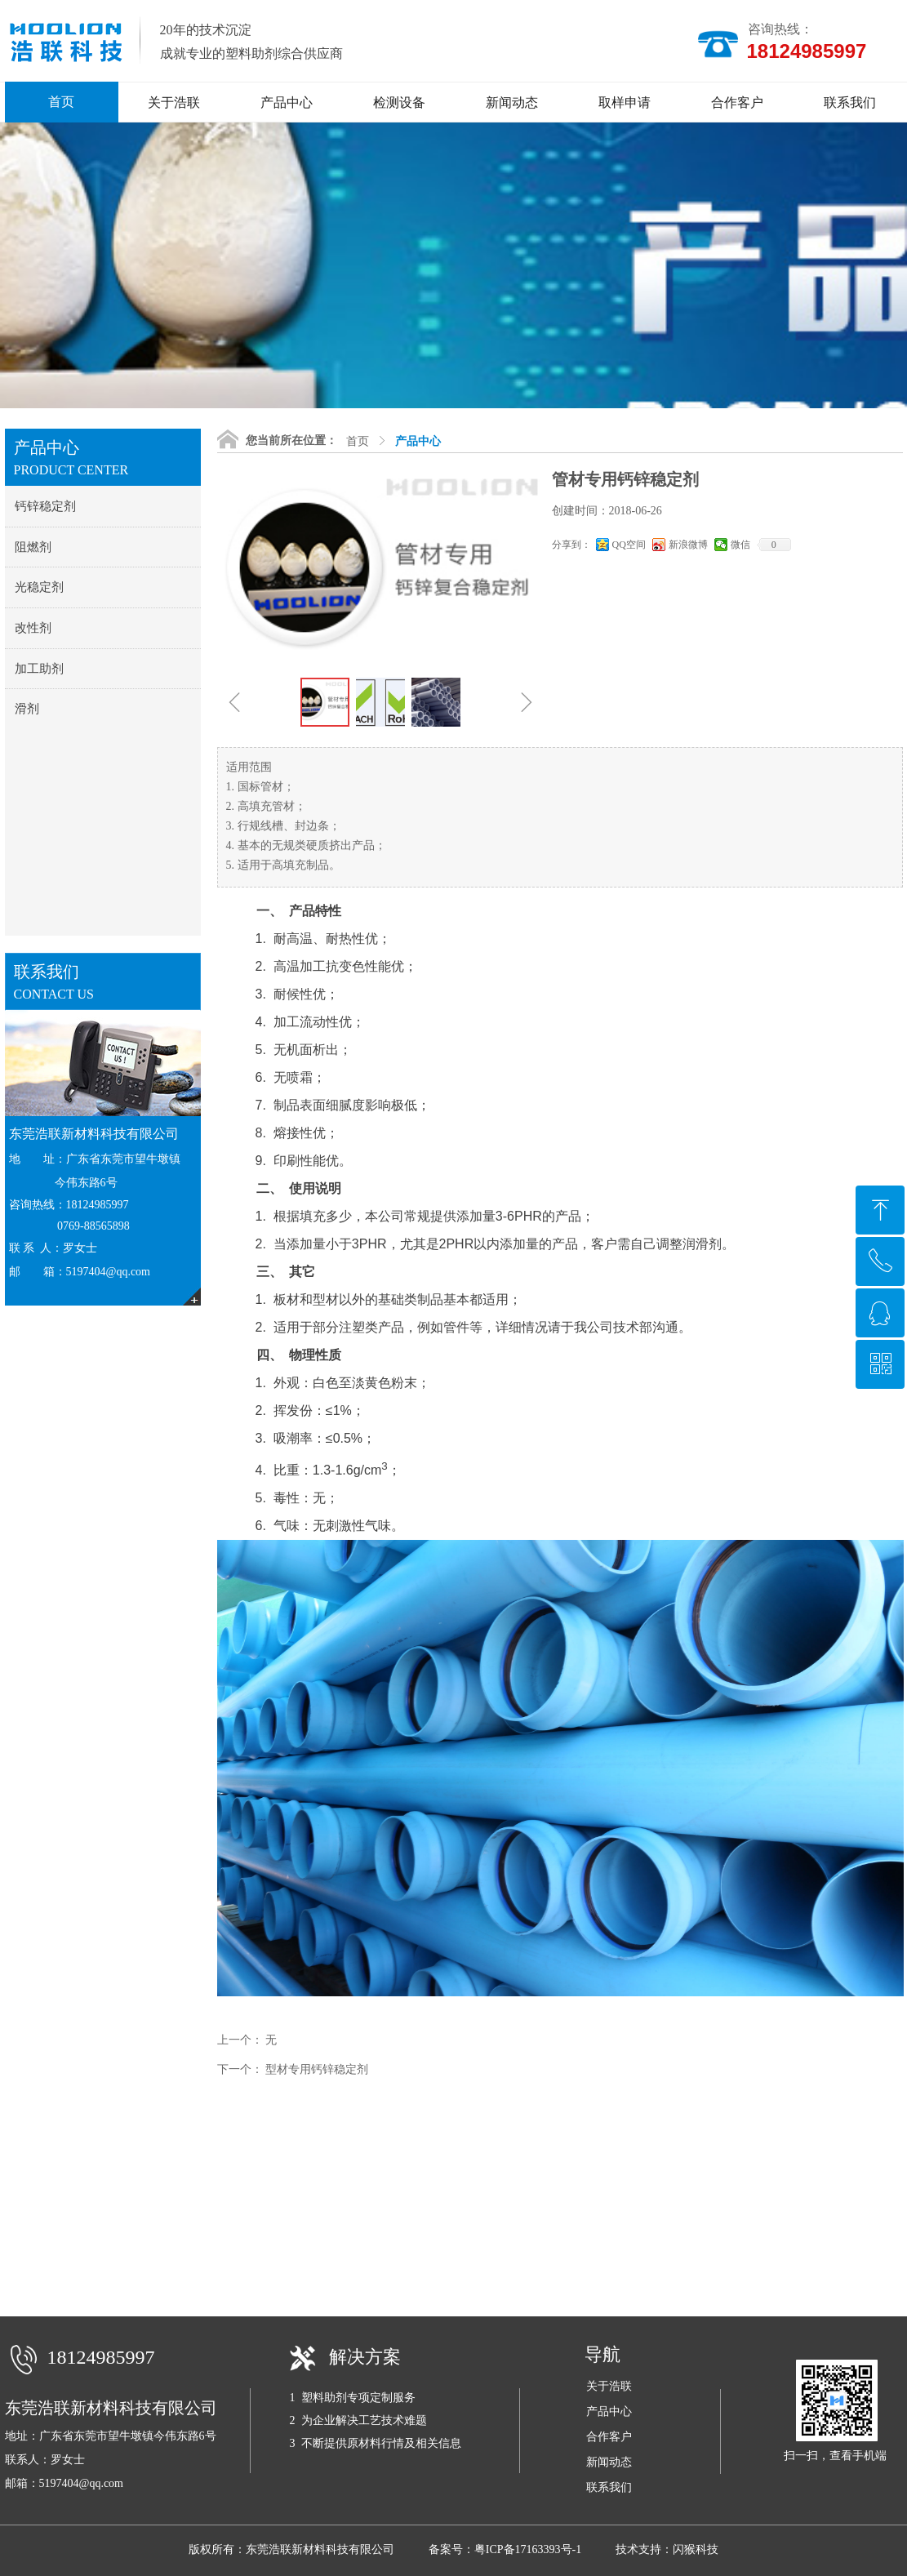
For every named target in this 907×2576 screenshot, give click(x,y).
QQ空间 (629, 544)
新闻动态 (512, 102)
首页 (357, 441)
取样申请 (624, 102)
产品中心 (286, 102)
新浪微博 (688, 544)
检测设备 (399, 102)
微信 (740, 544)
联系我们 (850, 102)
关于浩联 (174, 102)
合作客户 (737, 102)
